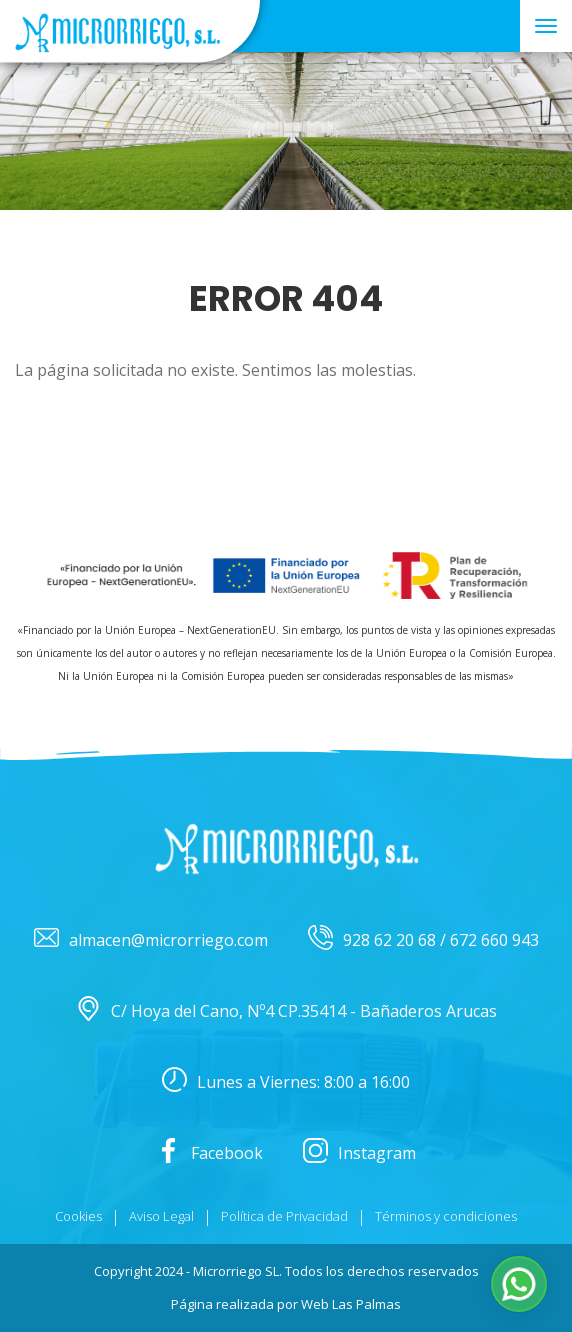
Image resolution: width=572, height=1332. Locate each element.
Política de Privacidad (284, 1216)
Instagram (359, 1153)
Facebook (209, 1153)
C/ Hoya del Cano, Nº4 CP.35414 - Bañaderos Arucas (286, 1011)
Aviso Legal (161, 1216)
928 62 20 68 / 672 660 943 (423, 940)
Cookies (78, 1216)
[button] (519, 1284)
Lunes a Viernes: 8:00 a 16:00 (286, 1082)
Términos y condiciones (446, 1216)
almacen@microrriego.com (151, 940)
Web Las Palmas (351, 1304)
